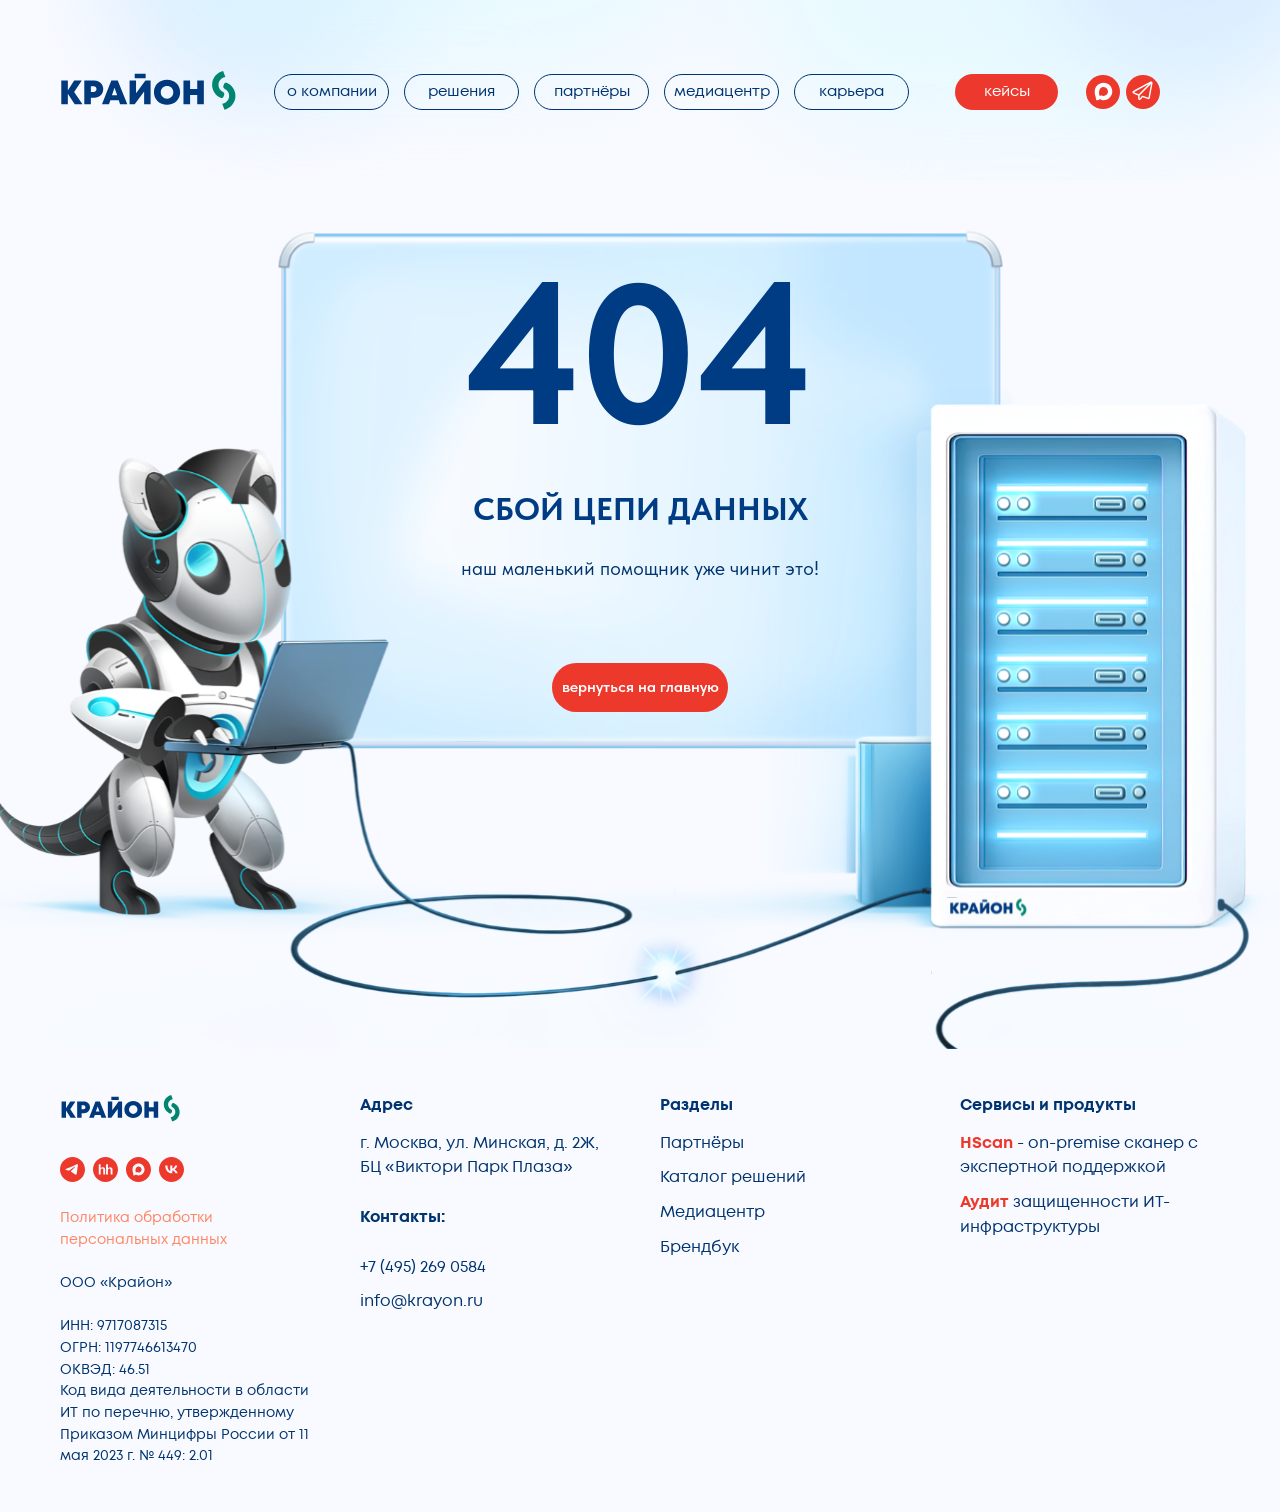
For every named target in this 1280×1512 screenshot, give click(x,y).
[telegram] (72, 1169)
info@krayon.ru (421, 1301)
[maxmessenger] (138, 1169)
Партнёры (702, 1143)
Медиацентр (712, 1212)
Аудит (986, 1202)
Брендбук (699, 1247)
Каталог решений (733, 1177)
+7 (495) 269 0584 (423, 1267)
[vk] (171, 1169)
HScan (986, 1143)
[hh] (105, 1169)
